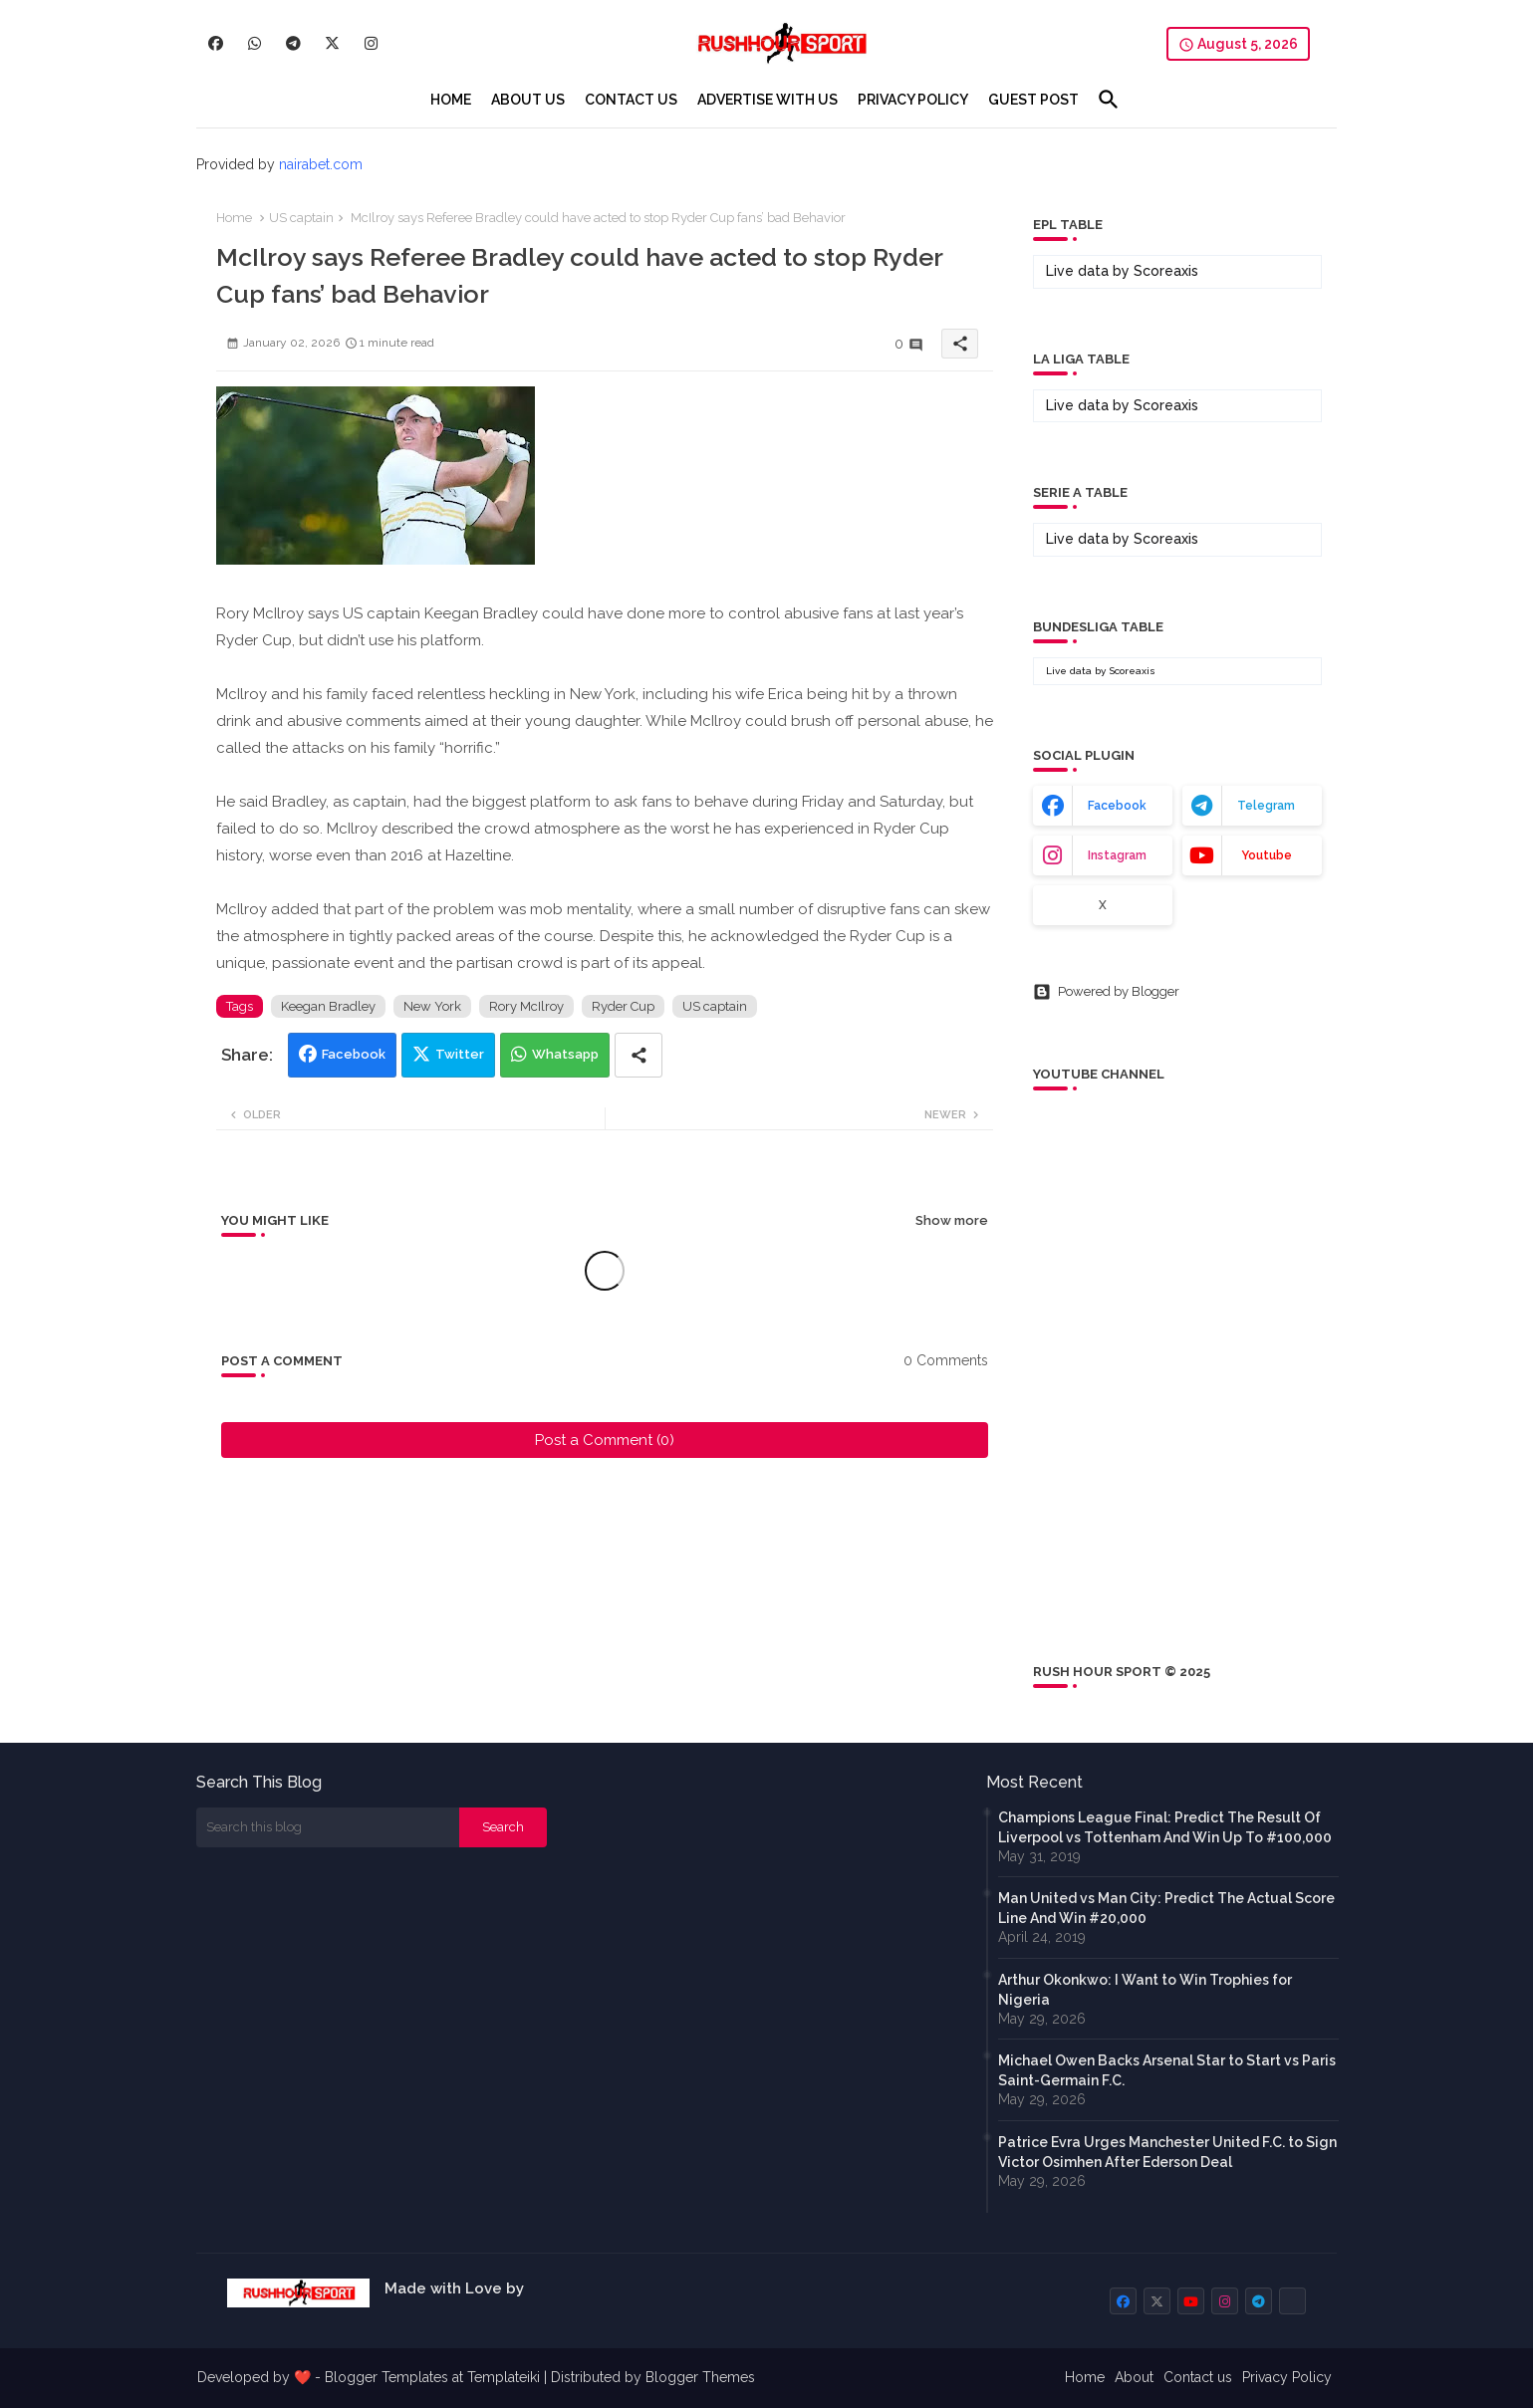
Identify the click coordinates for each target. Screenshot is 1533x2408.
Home (234, 217)
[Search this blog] (327, 1827)
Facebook (353, 1054)
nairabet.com (321, 164)
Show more (951, 1220)
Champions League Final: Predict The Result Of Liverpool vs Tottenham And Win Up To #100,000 (1165, 1827)
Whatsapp (565, 1054)
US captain (301, 217)
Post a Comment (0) (604, 1440)
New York (432, 1006)
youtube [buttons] (1266, 855)
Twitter (459, 1054)
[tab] (450, 99)
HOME (450, 100)
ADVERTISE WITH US (767, 100)
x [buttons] (1103, 905)
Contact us (1197, 2377)
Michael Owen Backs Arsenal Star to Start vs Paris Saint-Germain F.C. (1167, 2070)
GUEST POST (1033, 100)
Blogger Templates (386, 2377)
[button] (1109, 100)
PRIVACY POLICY (913, 100)
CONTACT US (631, 100)
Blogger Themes (700, 2377)
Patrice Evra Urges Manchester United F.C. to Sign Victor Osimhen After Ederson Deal (1167, 2152)
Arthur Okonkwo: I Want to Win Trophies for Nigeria (1145, 1990)
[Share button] (638, 1055)
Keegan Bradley (328, 1006)
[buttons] (215, 43)
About (1134, 2377)
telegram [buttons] (1266, 806)
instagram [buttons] (1117, 855)
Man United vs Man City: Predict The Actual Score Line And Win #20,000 (1166, 1908)
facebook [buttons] (1117, 806)
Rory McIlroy (526, 1006)
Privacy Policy (1287, 2377)
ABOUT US (528, 100)
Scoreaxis (1166, 271)
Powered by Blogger (1106, 992)
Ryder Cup (623, 1006)
